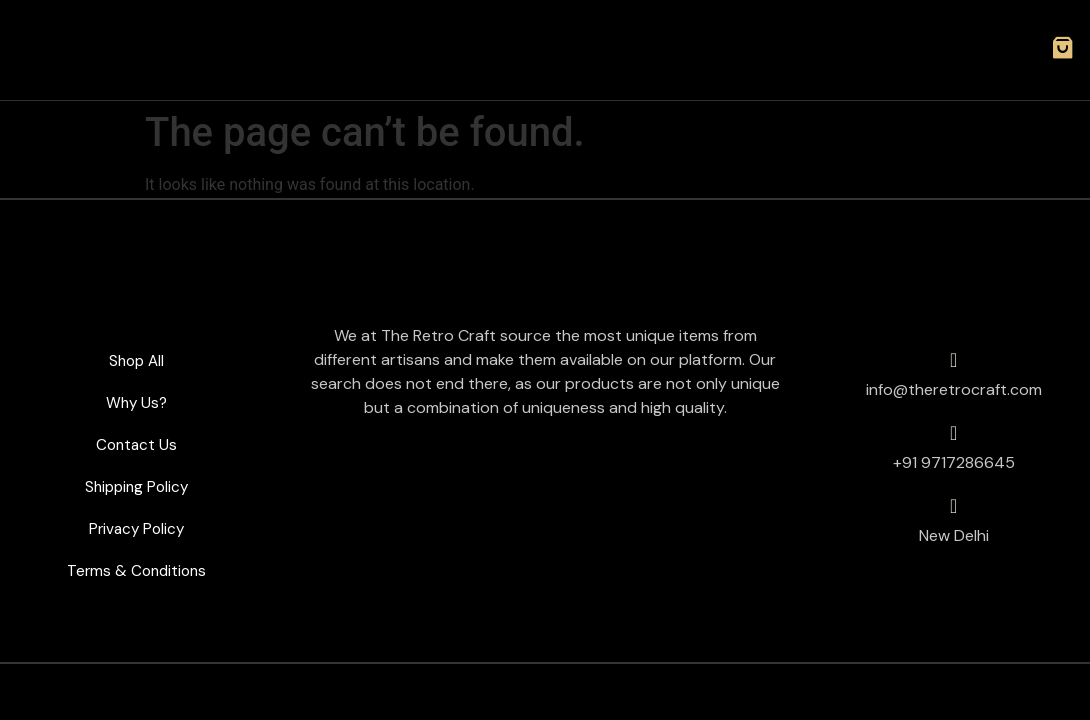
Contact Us (136, 444)
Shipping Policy (136, 486)
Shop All (136, 360)
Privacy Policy (136, 528)
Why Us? (136, 402)
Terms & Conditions (136, 570)
